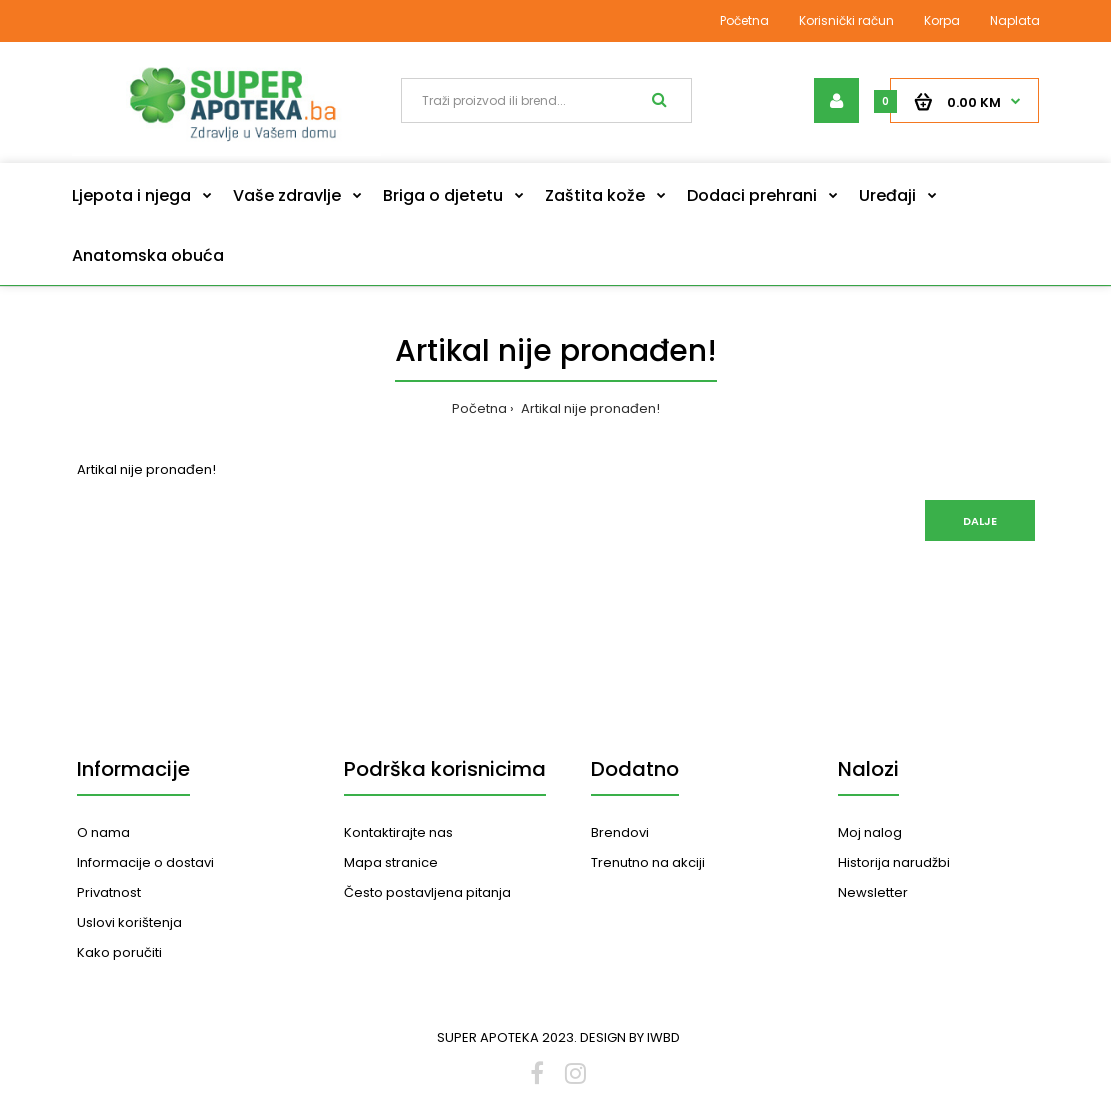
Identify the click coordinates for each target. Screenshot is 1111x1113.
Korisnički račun (846, 20)
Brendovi (620, 832)
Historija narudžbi (894, 862)
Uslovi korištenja (129, 922)
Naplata (1015, 20)
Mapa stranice (391, 862)
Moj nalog (870, 832)
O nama (103, 832)
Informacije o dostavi (145, 862)
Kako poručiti (119, 952)
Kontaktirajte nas (398, 832)
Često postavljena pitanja (427, 892)
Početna (744, 20)
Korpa (942, 20)
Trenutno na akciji (648, 862)
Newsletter (873, 892)
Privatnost (109, 892)
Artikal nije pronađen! (589, 408)
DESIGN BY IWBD (630, 1037)
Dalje (980, 521)
